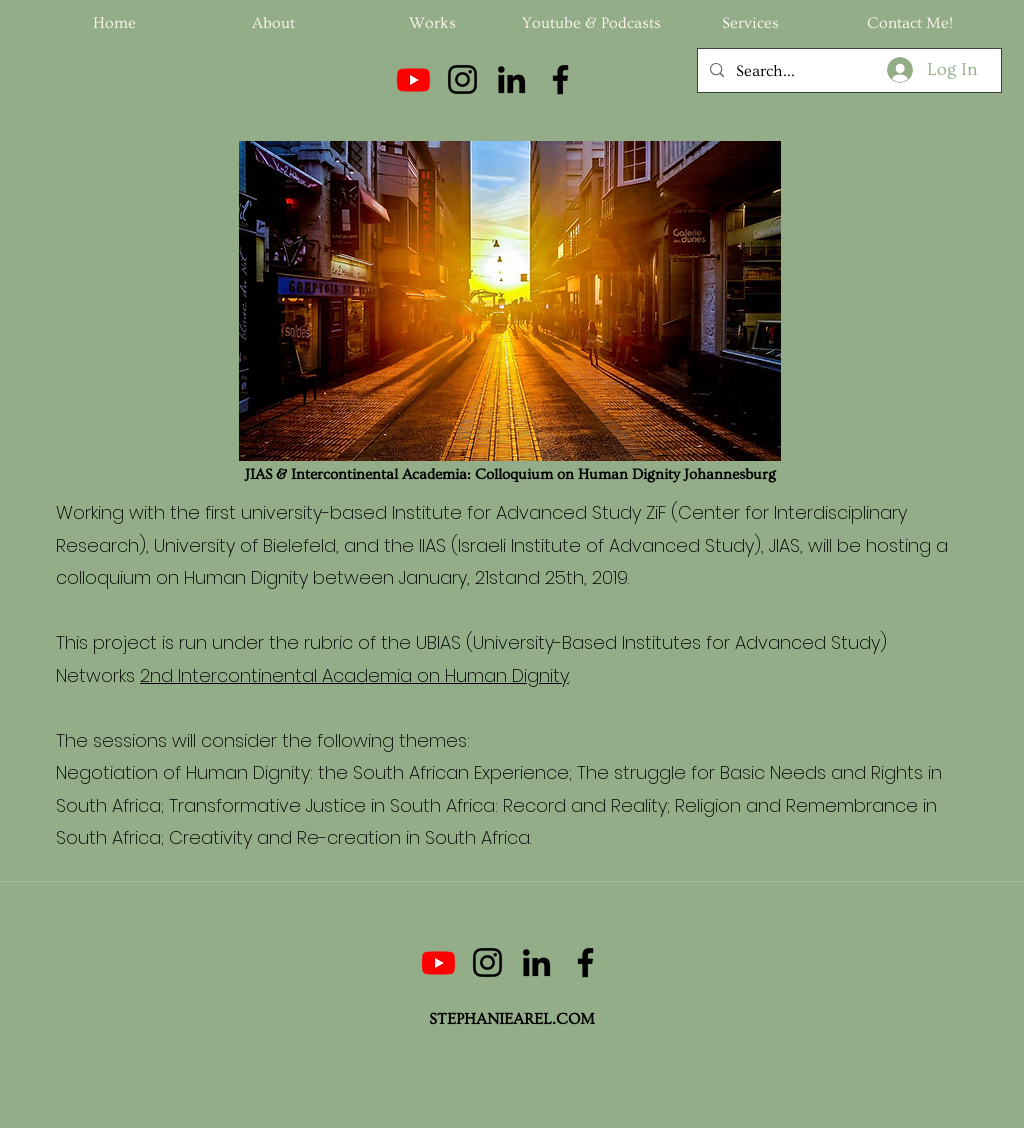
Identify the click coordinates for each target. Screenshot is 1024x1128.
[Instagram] (462, 79)
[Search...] (847, 71)
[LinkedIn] (511, 79)
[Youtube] (413, 79)
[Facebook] (560, 79)
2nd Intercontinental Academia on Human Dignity (354, 675)
